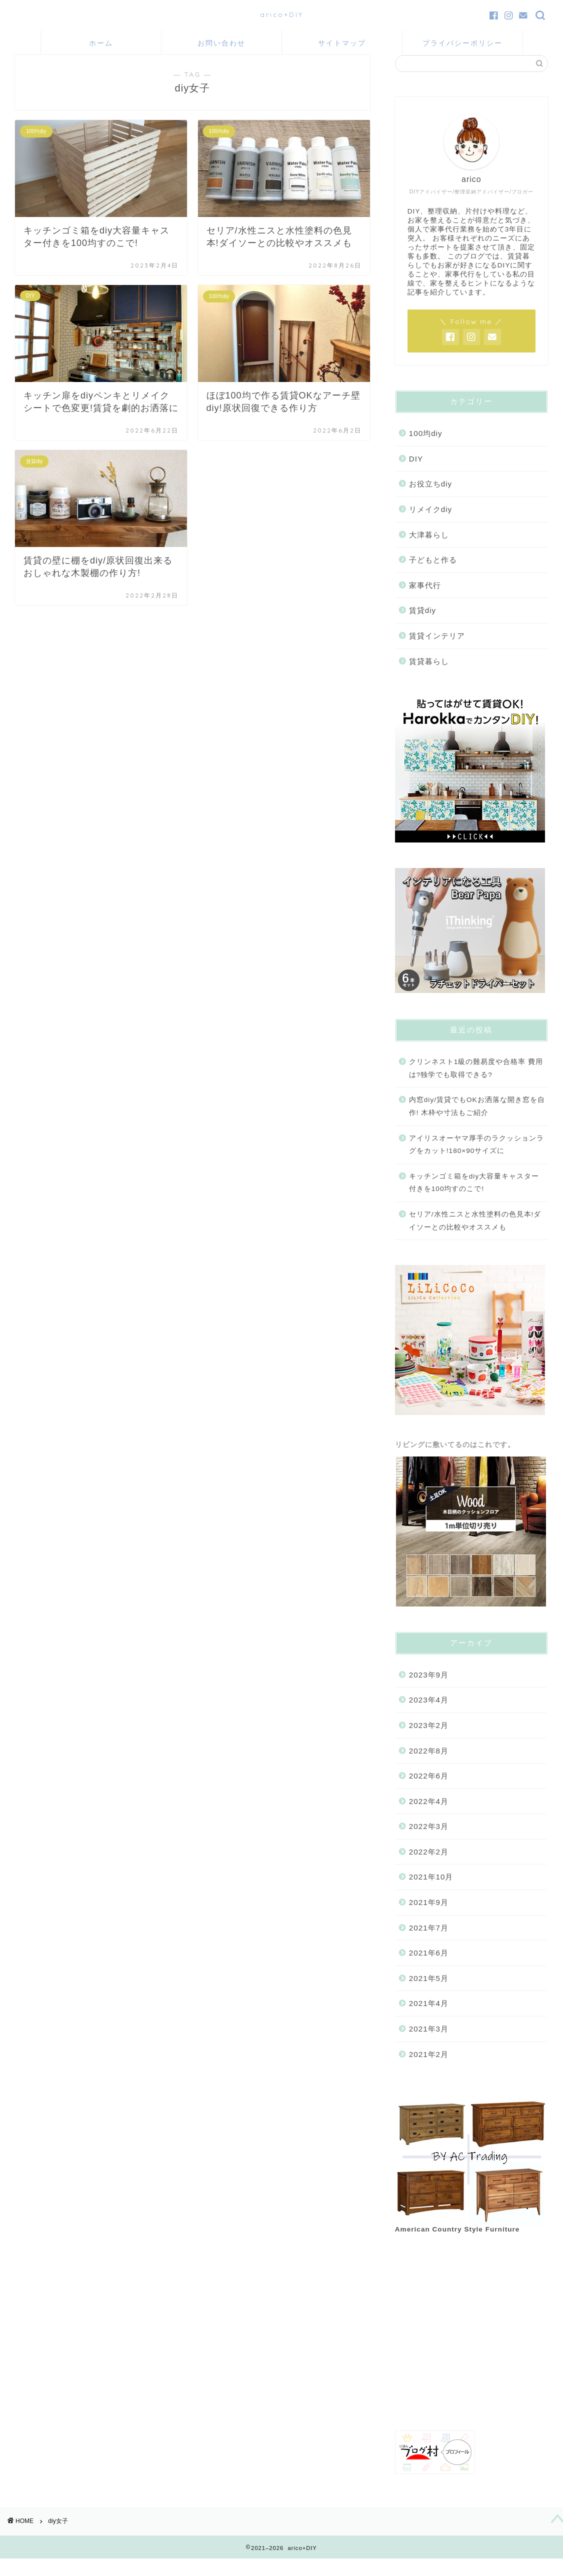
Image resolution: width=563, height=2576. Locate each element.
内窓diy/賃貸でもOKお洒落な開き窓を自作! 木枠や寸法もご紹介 (477, 1120)
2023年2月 (428, 1739)
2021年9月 (428, 1916)
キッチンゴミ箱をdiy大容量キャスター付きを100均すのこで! (474, 1196)
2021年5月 (428, 1992)
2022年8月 (428, 1764)
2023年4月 (428, 1714)
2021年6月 (428, 1966)
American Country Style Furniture (457, 2243)
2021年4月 (428, 2017)
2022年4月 (428, 1814)
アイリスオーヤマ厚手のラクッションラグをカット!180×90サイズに (476, 1158)
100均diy (425, 447)
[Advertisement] (469, 2349)
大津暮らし (429, 548)
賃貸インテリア (437, 650)
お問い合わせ (222, 43)
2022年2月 (428, 1866)
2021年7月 (428, 1941)
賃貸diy (422, 624)
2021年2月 (428, 2068)
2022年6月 (428, 1790)
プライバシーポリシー (462, 43)
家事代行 (425, 599)
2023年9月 (428, 1688)
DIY (416, 472)
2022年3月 (428, 1840)
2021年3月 (428, 2042)
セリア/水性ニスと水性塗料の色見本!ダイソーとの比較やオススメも (475, 1234)
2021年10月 (431, 1890)
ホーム (101, 43)
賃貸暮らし (429, 674)
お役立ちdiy (430, 498)
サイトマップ (342, 43)
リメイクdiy (430, 523)
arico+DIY (282, 14)
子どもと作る (433, 574)
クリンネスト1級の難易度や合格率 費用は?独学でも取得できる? (476, 1082)
